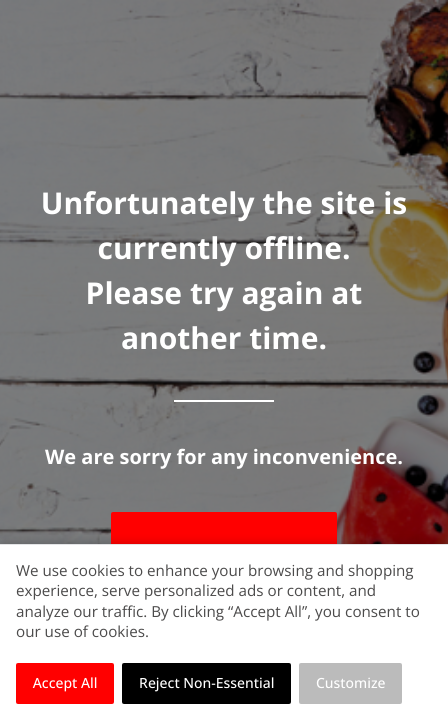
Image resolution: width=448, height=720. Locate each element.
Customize (351, 683)
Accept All (65, 683)
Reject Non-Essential (206, 683)
